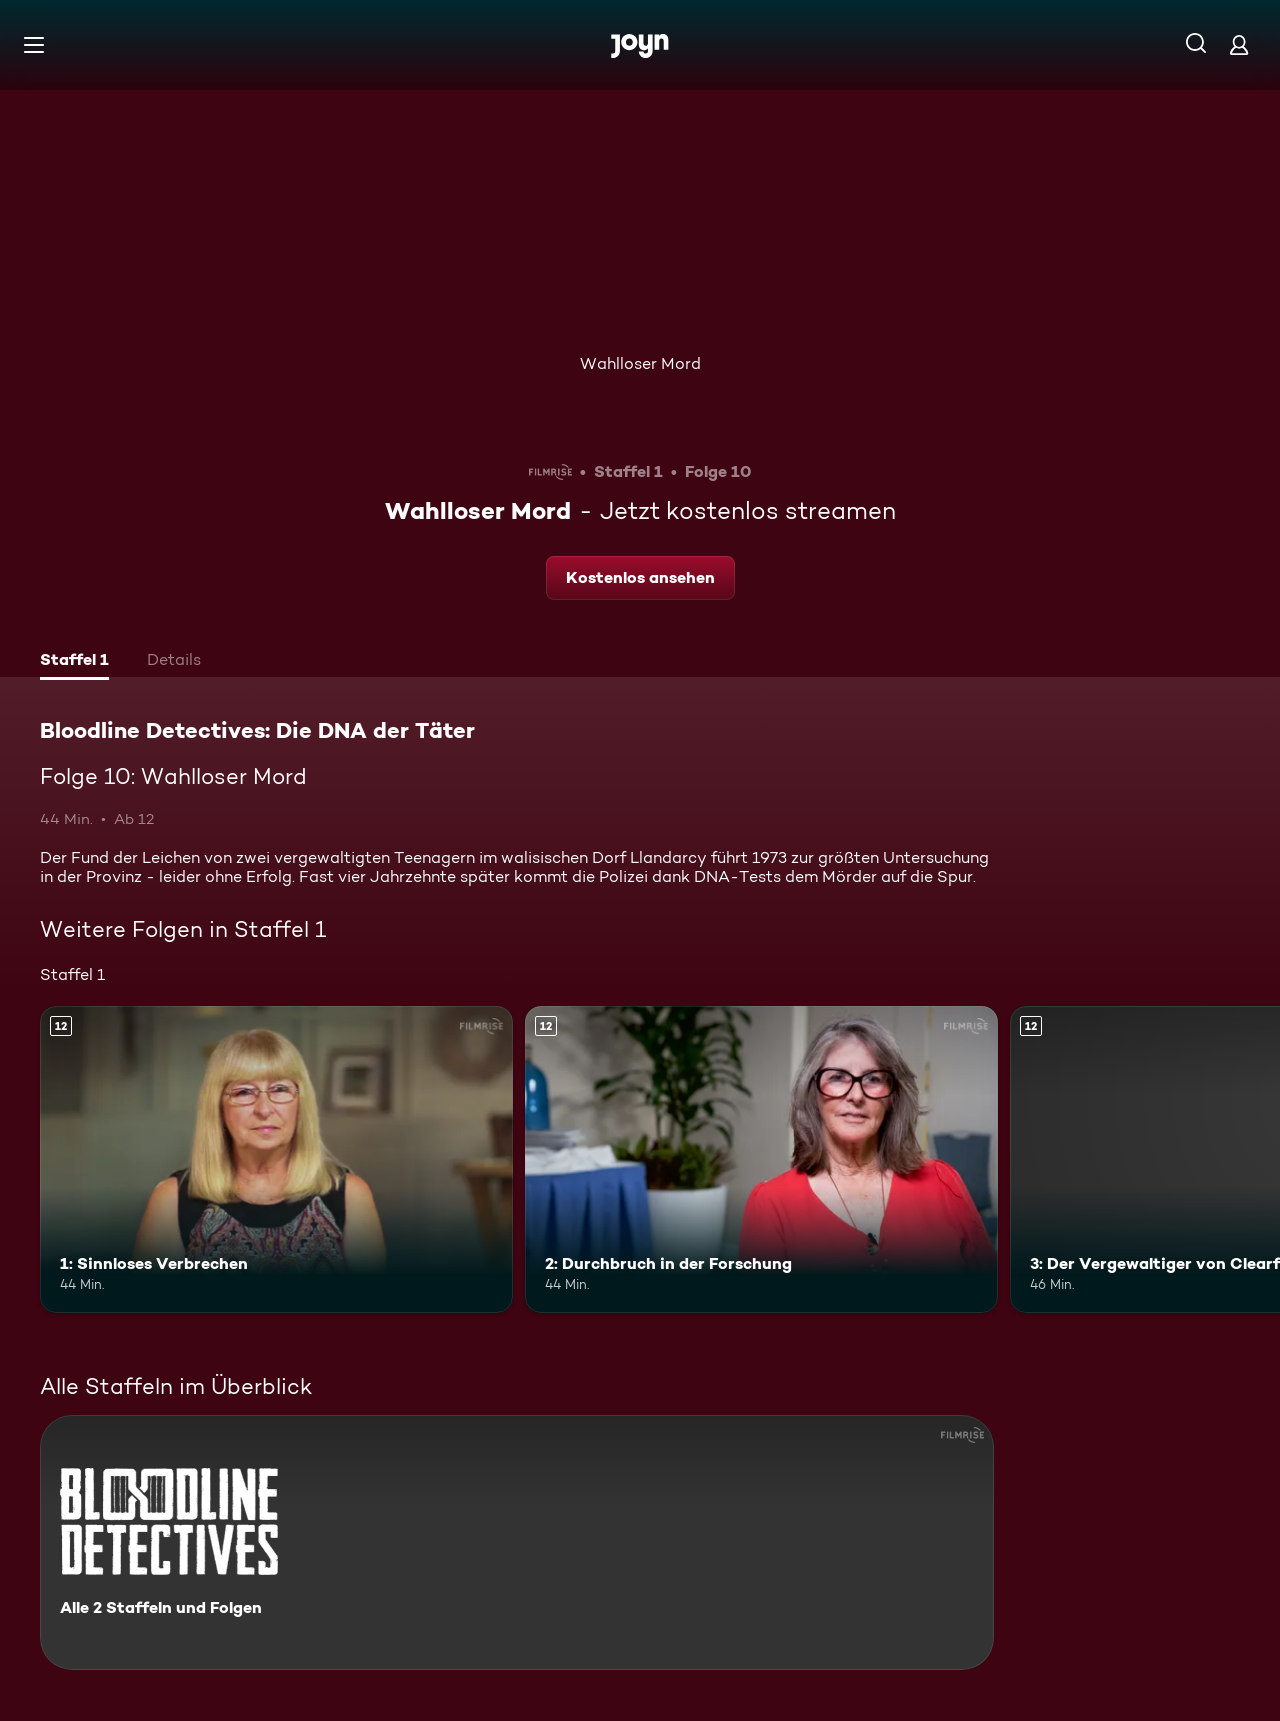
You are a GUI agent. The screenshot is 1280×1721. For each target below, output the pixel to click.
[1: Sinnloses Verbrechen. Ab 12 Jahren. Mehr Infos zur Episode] (276, 1159)
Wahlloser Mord (640, 363)
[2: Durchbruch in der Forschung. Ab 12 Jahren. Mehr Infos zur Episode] (761, 1159)
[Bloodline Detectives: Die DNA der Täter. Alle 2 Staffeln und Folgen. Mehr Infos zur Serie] (517, 1542)
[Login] (1239, 44)
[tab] (74, 662)
